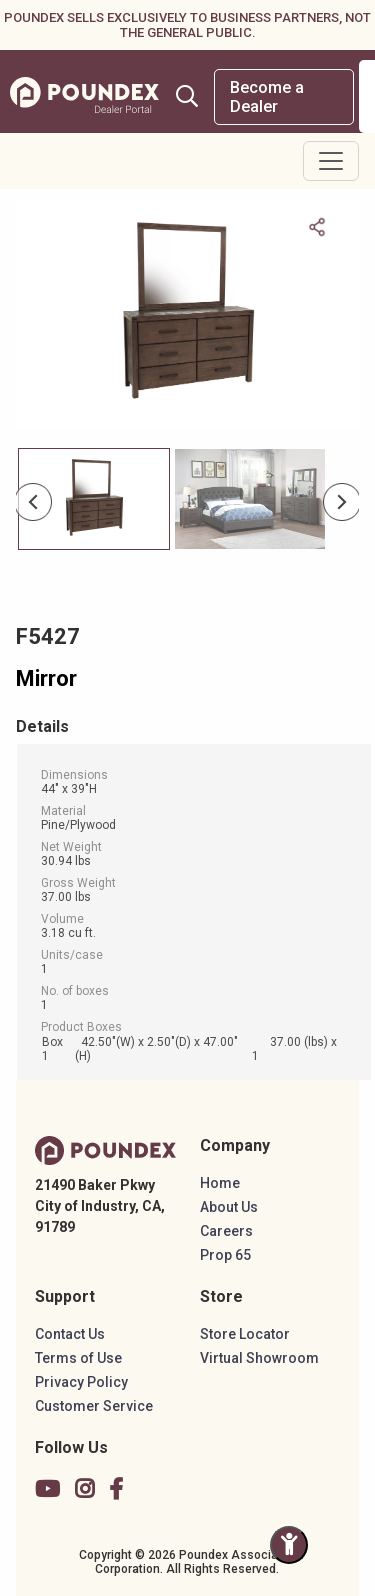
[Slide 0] (94, 499)
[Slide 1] (250, 499)
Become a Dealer (267, 97)
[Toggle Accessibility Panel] (289, 1545)
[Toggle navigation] (331, 161)
